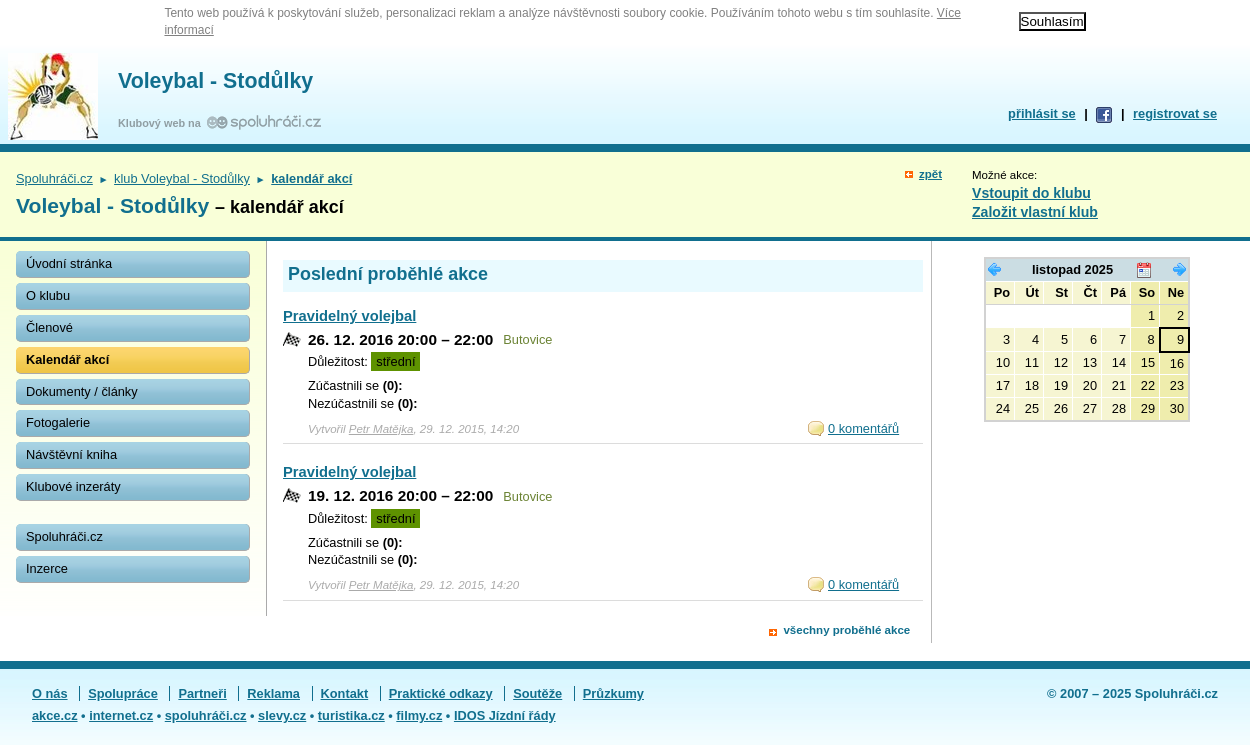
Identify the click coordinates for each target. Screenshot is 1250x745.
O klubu (48, 295)
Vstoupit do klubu (1031, 193)
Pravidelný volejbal (349, 316)
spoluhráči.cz (206, 715)
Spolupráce (123, 693)
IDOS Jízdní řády (505, 715)
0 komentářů (863, 428)
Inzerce (47, 568)
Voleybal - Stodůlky (215, 81)
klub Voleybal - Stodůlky (182, 178)
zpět (930, 174)
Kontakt (345, 693)
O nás (50, 693)
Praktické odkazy (441, 693)
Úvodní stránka (69, 263)
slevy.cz (282, 715)
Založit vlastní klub (1035, 212)
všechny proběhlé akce (846, 630)
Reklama (273, 693)
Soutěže (537, 693)
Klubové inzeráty (73, 486)
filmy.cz (419, 715)
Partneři (202, 693)
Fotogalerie (58, 422)
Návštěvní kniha (71, 454)
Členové (49, 327)
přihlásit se (1042, 113)
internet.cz (121, 715)
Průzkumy (613, 693)
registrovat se (1175, 113)
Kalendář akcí (67, 359)
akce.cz (55, 715)
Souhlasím (1052, 21)
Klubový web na (162, 123)
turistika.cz (351, 715)
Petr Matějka (381, 429)
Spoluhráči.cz (54, 178)
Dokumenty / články (82, 391)
